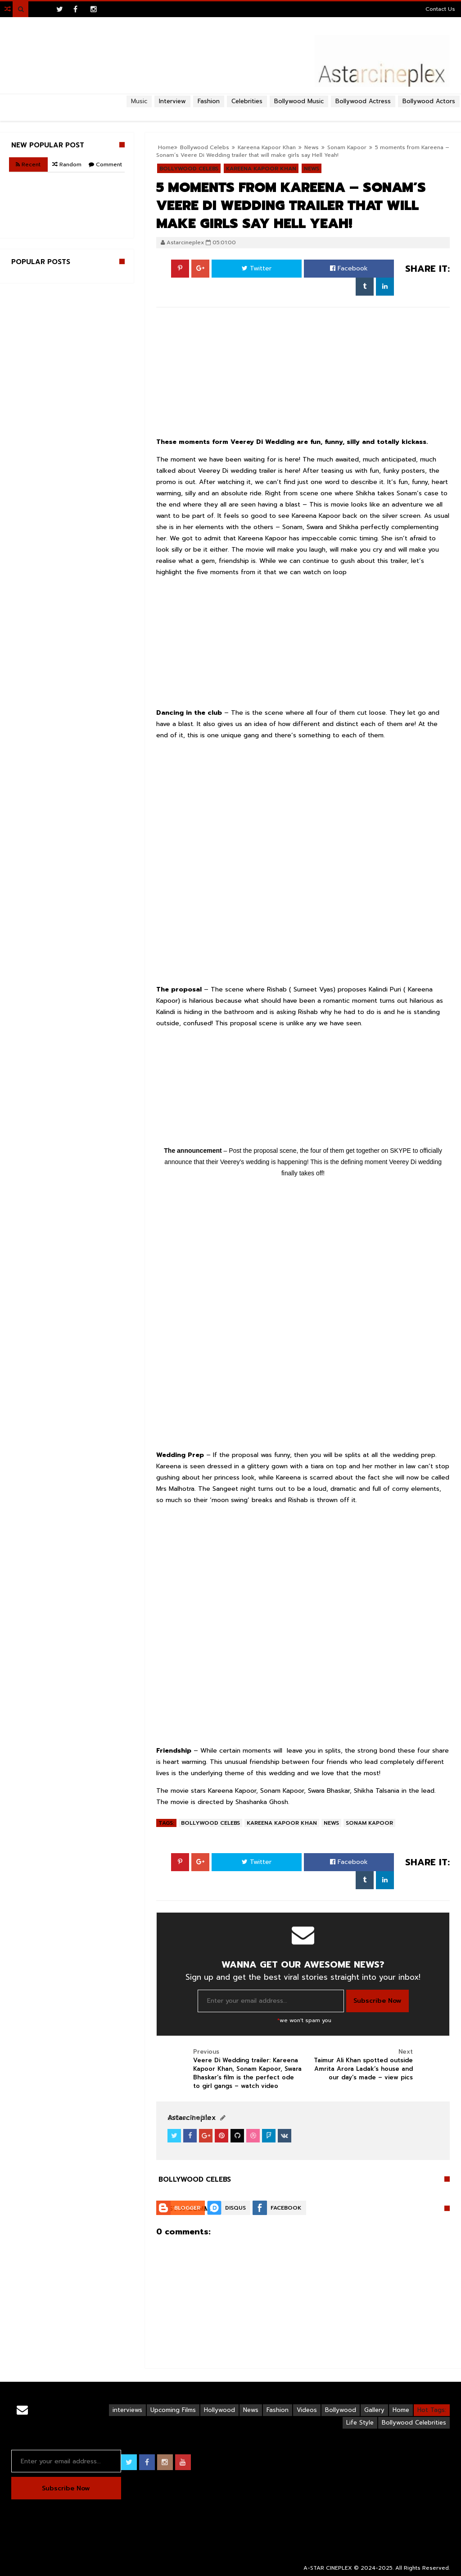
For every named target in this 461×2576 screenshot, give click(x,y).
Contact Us (440, 9)
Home (401, 2410)
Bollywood (340, 2410)
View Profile (188, 2118)
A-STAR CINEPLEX (327, 2568)
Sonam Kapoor (346, 147)
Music (139, 101)
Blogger (187, 2208)
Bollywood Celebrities (414, 2422)
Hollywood (219, 2410)
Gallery (374, 2410)
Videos (307, 2410)
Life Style (360, 2422)
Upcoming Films (173, 2410)
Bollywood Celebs (210, 1823)
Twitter (256, 268)
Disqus (235, 2208)
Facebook (349, 268)
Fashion (278, 2410)
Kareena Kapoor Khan (282, 1823)
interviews (127, 2410)
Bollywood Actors (428, 101)
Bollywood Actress (363, 101)
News (331, 1823)
